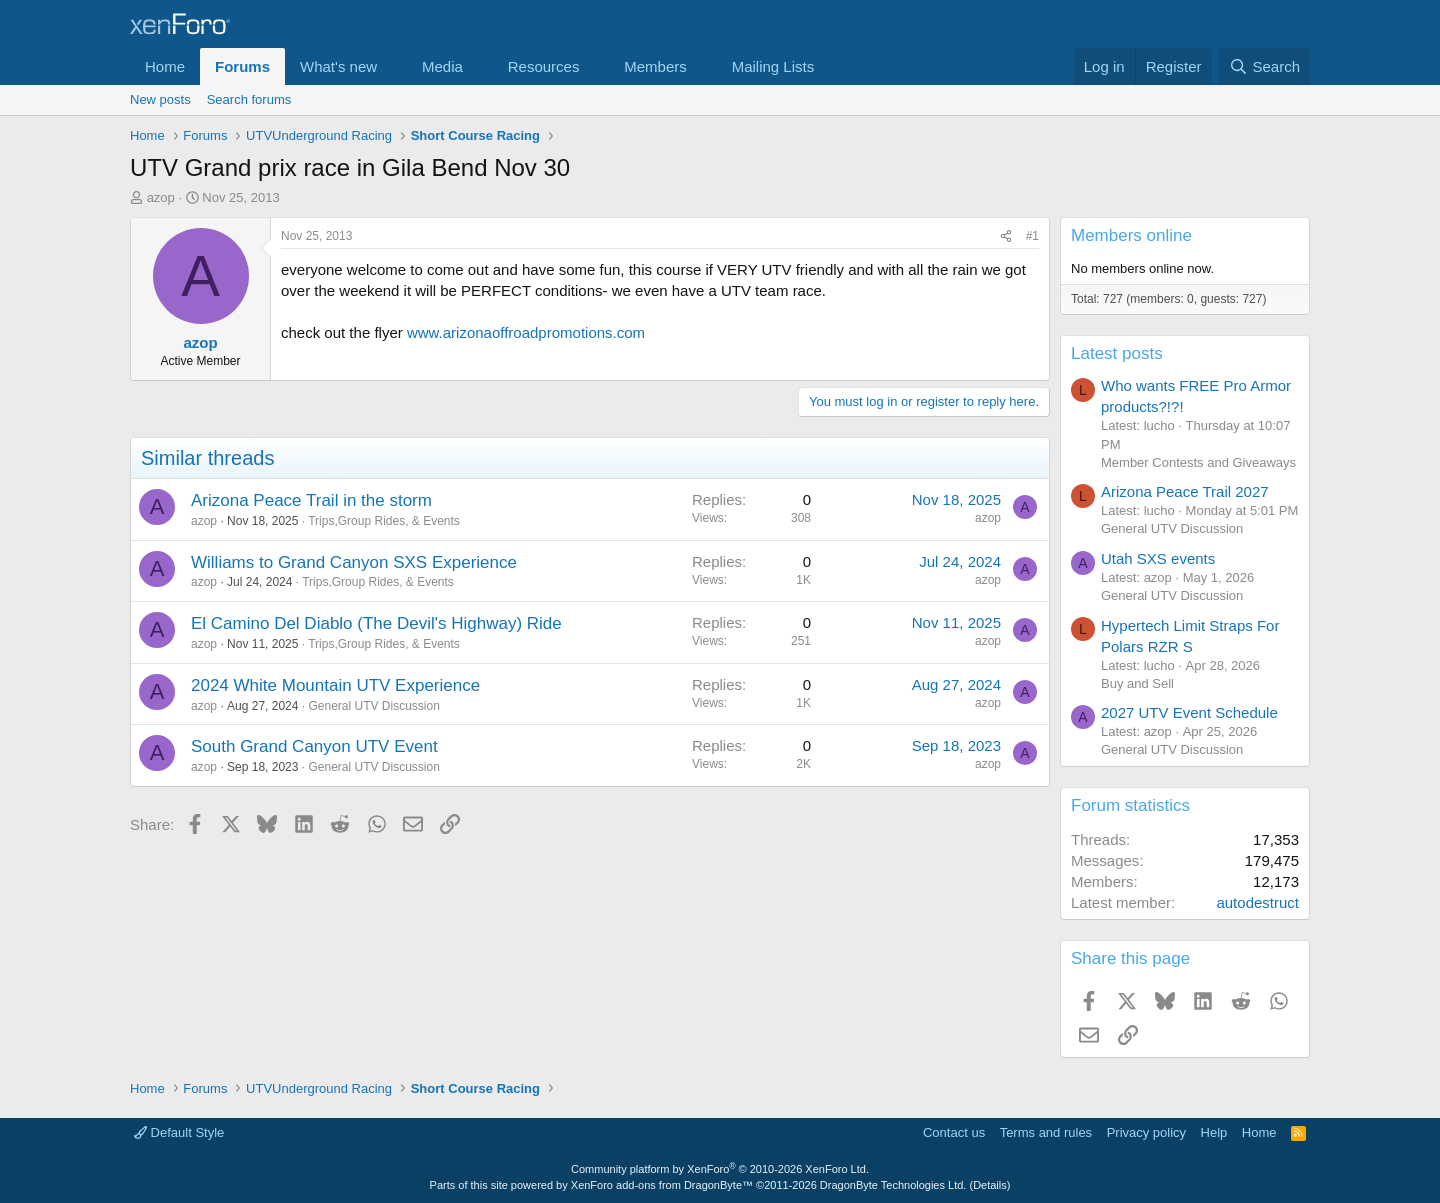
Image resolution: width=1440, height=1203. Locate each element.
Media (442, 66)
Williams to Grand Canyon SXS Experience (354, 562)
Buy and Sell (1137, 683)
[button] (393, 66)
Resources (544, 66)
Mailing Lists (773, 66)
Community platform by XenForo (720, 1169)
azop (161, 197)
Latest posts (1117, 353)
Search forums (249, 99)
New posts (160, 99)
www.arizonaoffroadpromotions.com (526, 332)
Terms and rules (1046, 1132)
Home (165, 66)
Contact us (954, 1132)
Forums (242, 66)
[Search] (1264, 66)
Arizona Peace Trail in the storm (311, 500)
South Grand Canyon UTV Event (314, 746)
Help (1214, 1132)
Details (990, 1185)
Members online (1131, 235)
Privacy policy (1146, 1132)
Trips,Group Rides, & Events (384, 521)
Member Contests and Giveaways (1198, 462)
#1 (1032, 236)
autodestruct (1257, 902)
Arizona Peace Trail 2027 (1185, 491)
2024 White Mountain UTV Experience (335, 685)
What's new (338, 66)
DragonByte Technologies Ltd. (893, 1185)
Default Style (179, 1132)
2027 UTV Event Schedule (1189, 712)
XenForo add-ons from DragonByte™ (662, 1185)
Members (655, 66)
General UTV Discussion (373, 706)
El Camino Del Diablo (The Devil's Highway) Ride (376, 623)
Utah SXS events (1158, 558)
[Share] (1006, 236)
